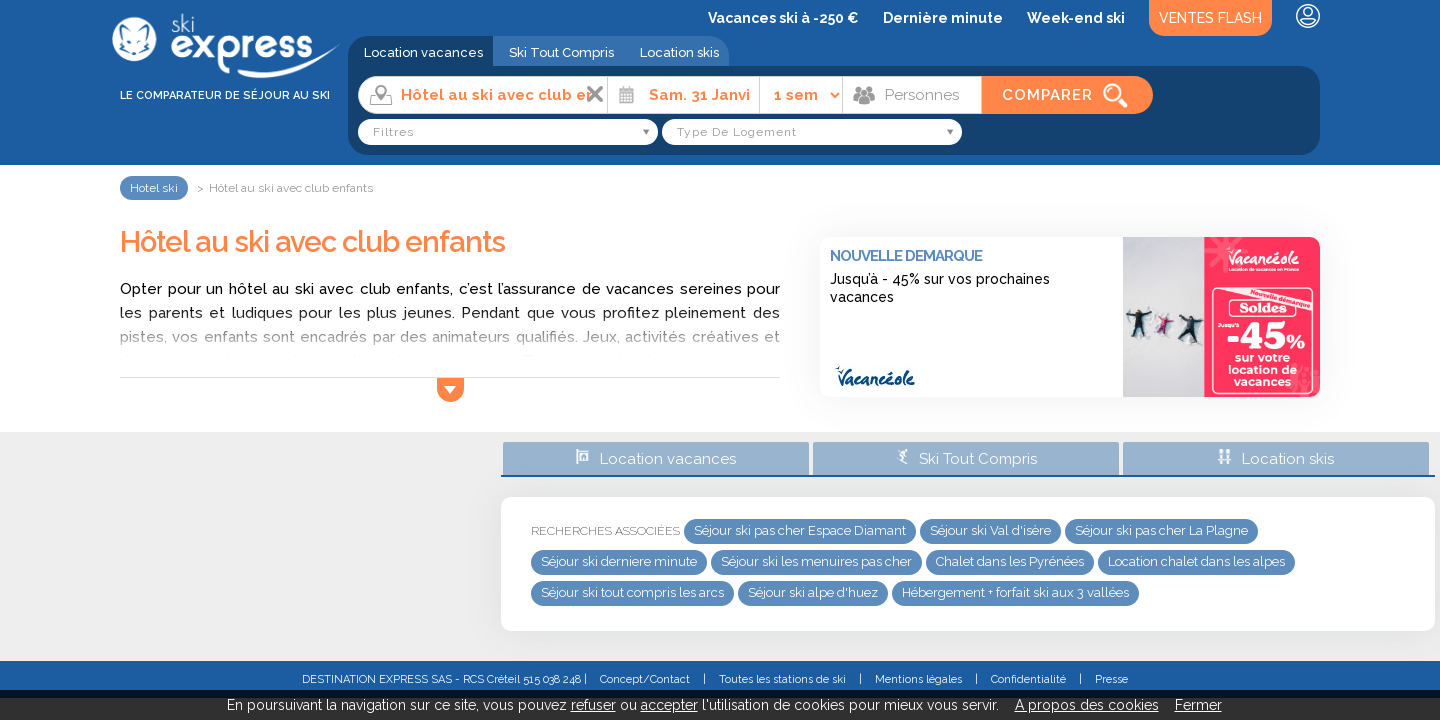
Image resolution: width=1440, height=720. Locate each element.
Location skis (679, 52)
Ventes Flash (1210, 18)
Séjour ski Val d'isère (990, 530)
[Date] (683, 95)
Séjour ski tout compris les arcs (632, 592)
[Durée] (801, 95)
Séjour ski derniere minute (619, 561)
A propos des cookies (1087, 705)
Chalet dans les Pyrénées (1010, 561)
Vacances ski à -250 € (783, 18)
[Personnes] (912, 95)
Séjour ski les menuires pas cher (816, 561)
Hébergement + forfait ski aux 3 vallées (1015, 592)
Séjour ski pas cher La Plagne (1161, 530)
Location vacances (423, 52)
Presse (1111, 679)
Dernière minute (943, 18)
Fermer (1198, 705)
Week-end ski (1076, 18)
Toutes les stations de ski (782, 679)
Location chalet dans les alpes (1196, 561)
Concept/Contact (645, 679)
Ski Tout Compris (561, 52)
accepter (669, 705)
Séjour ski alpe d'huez (813, 592)
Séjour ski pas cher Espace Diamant (800, 530)
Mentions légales (918, 679)
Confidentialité (1028, 679)
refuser (593, 705)
